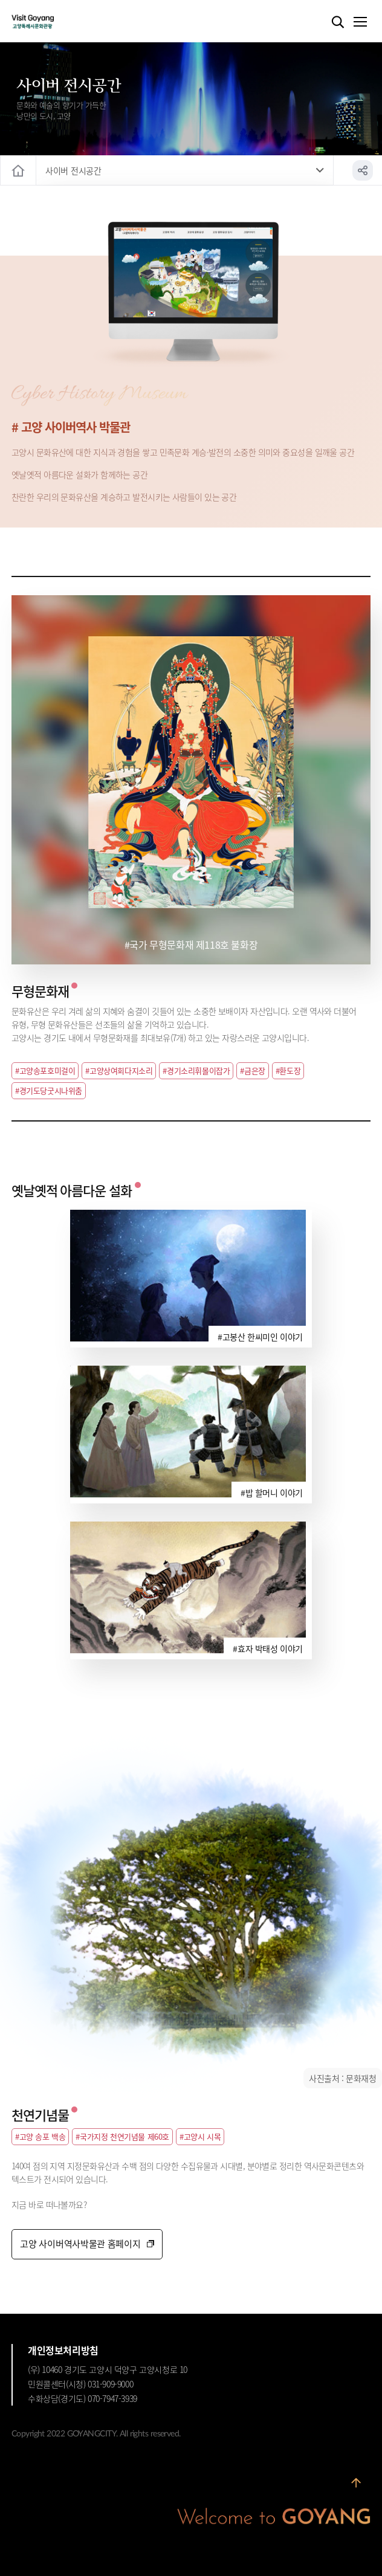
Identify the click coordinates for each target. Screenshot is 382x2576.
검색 (338, 22)
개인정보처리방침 (63, 2350)
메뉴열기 (360, 22)
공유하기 (362, 170)
